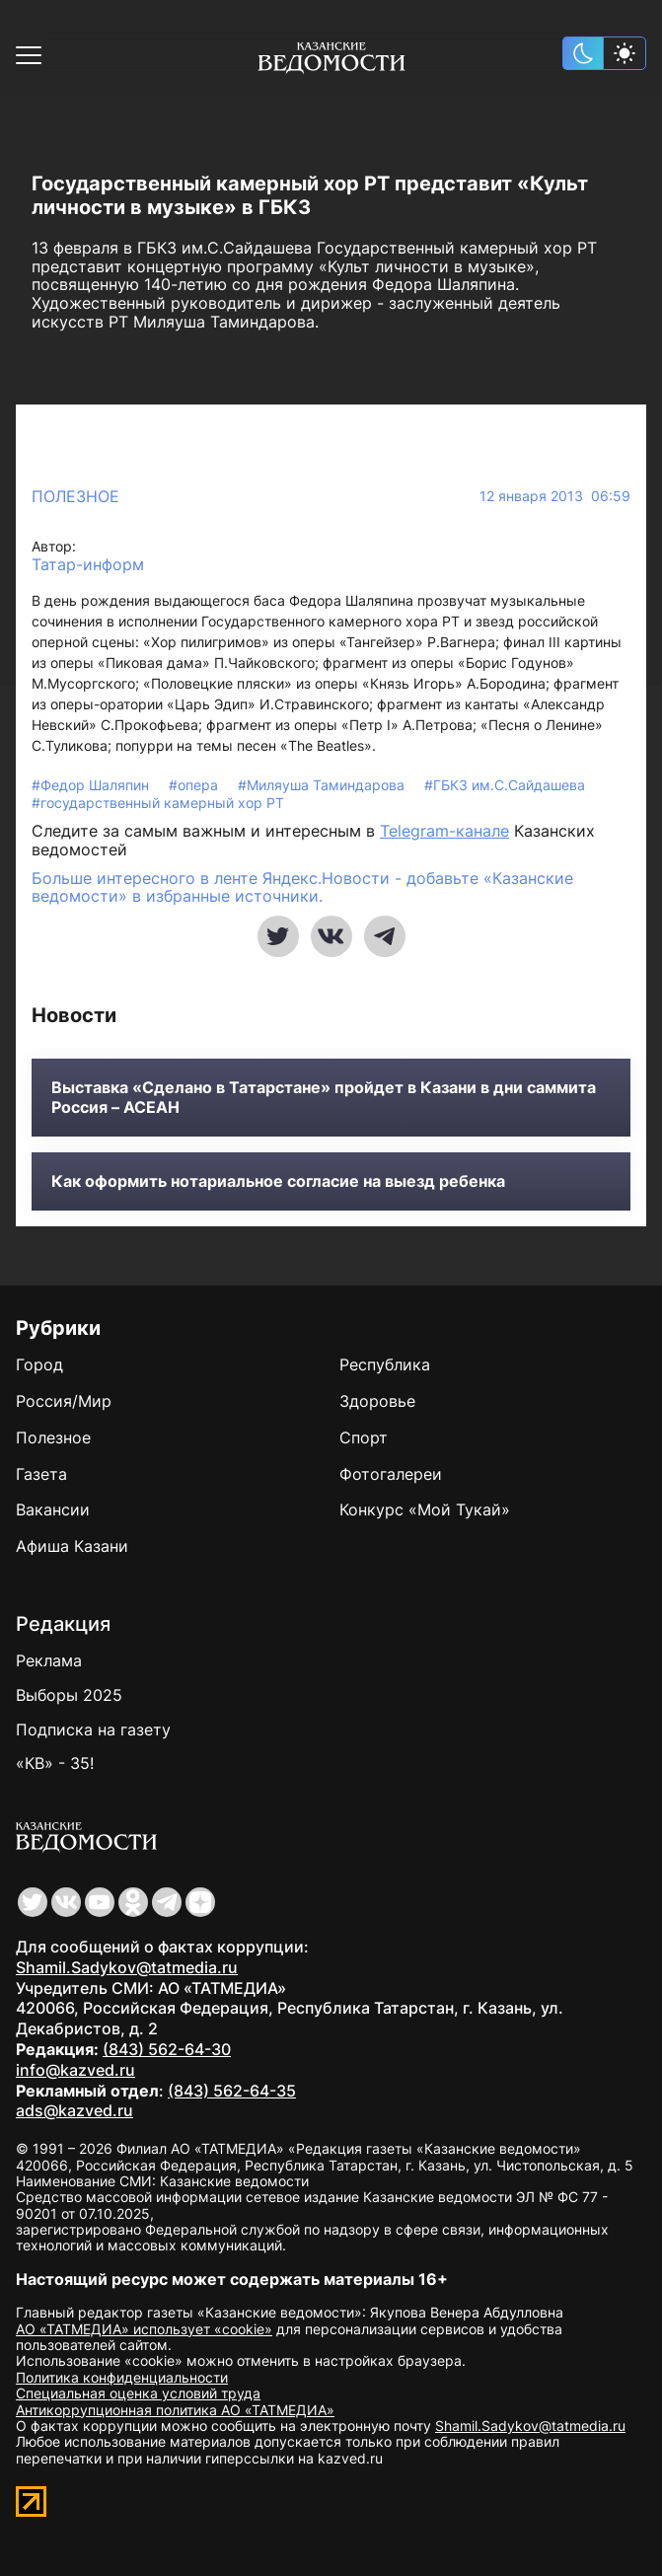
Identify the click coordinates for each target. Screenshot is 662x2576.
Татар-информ (88, 564)
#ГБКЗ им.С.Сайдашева (504, 784)
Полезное (75, 496)
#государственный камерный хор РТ (158, 802)
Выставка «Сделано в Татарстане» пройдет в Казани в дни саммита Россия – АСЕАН (323, 1097)
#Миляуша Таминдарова (323, 784)
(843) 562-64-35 (232, 2090)
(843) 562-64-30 (167, 2049)
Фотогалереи (390, 1474)
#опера (195, 784)
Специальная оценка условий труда (138, 2393)
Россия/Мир (63, 1401)
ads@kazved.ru (74, 2110)
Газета (41, 1474)
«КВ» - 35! (55, 1763)
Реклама (49, 1660)
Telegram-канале (444, 831)
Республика (384, 1364)
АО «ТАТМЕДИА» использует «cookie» (144, 2328)
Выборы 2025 (69, 1695)
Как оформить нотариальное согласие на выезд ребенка (278, 1181)
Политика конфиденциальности (122, 2377)
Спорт (363, 1437)
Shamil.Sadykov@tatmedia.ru (127, 1967)
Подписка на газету (93, 1729)
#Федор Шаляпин (92, 784)
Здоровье (377, 1401)
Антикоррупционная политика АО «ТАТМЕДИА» (175, 2409)
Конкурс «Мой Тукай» (424, 1509)
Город (39, 1364)
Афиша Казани (72, 1546)
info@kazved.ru (75, 2070)
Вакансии (53, 1509)
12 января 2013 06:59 (554, 496)
